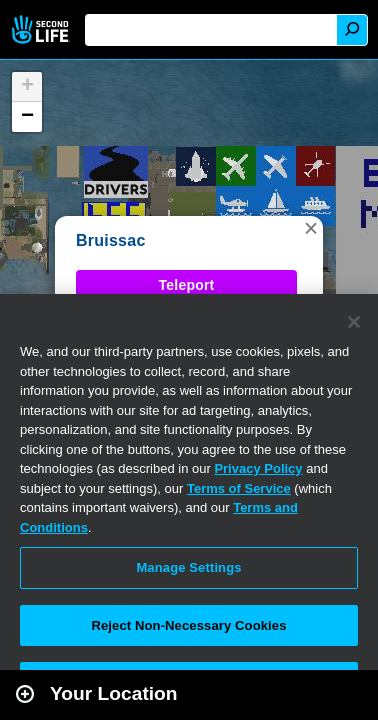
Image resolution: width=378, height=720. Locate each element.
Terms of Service (239, 488)
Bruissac (111, 240)
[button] (311, 228)
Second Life (42, 29)
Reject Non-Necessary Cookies (188, 625)
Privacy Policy (258, 468)
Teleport (187, 285)
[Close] (354, 322)
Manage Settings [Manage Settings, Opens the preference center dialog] (188, 567)
